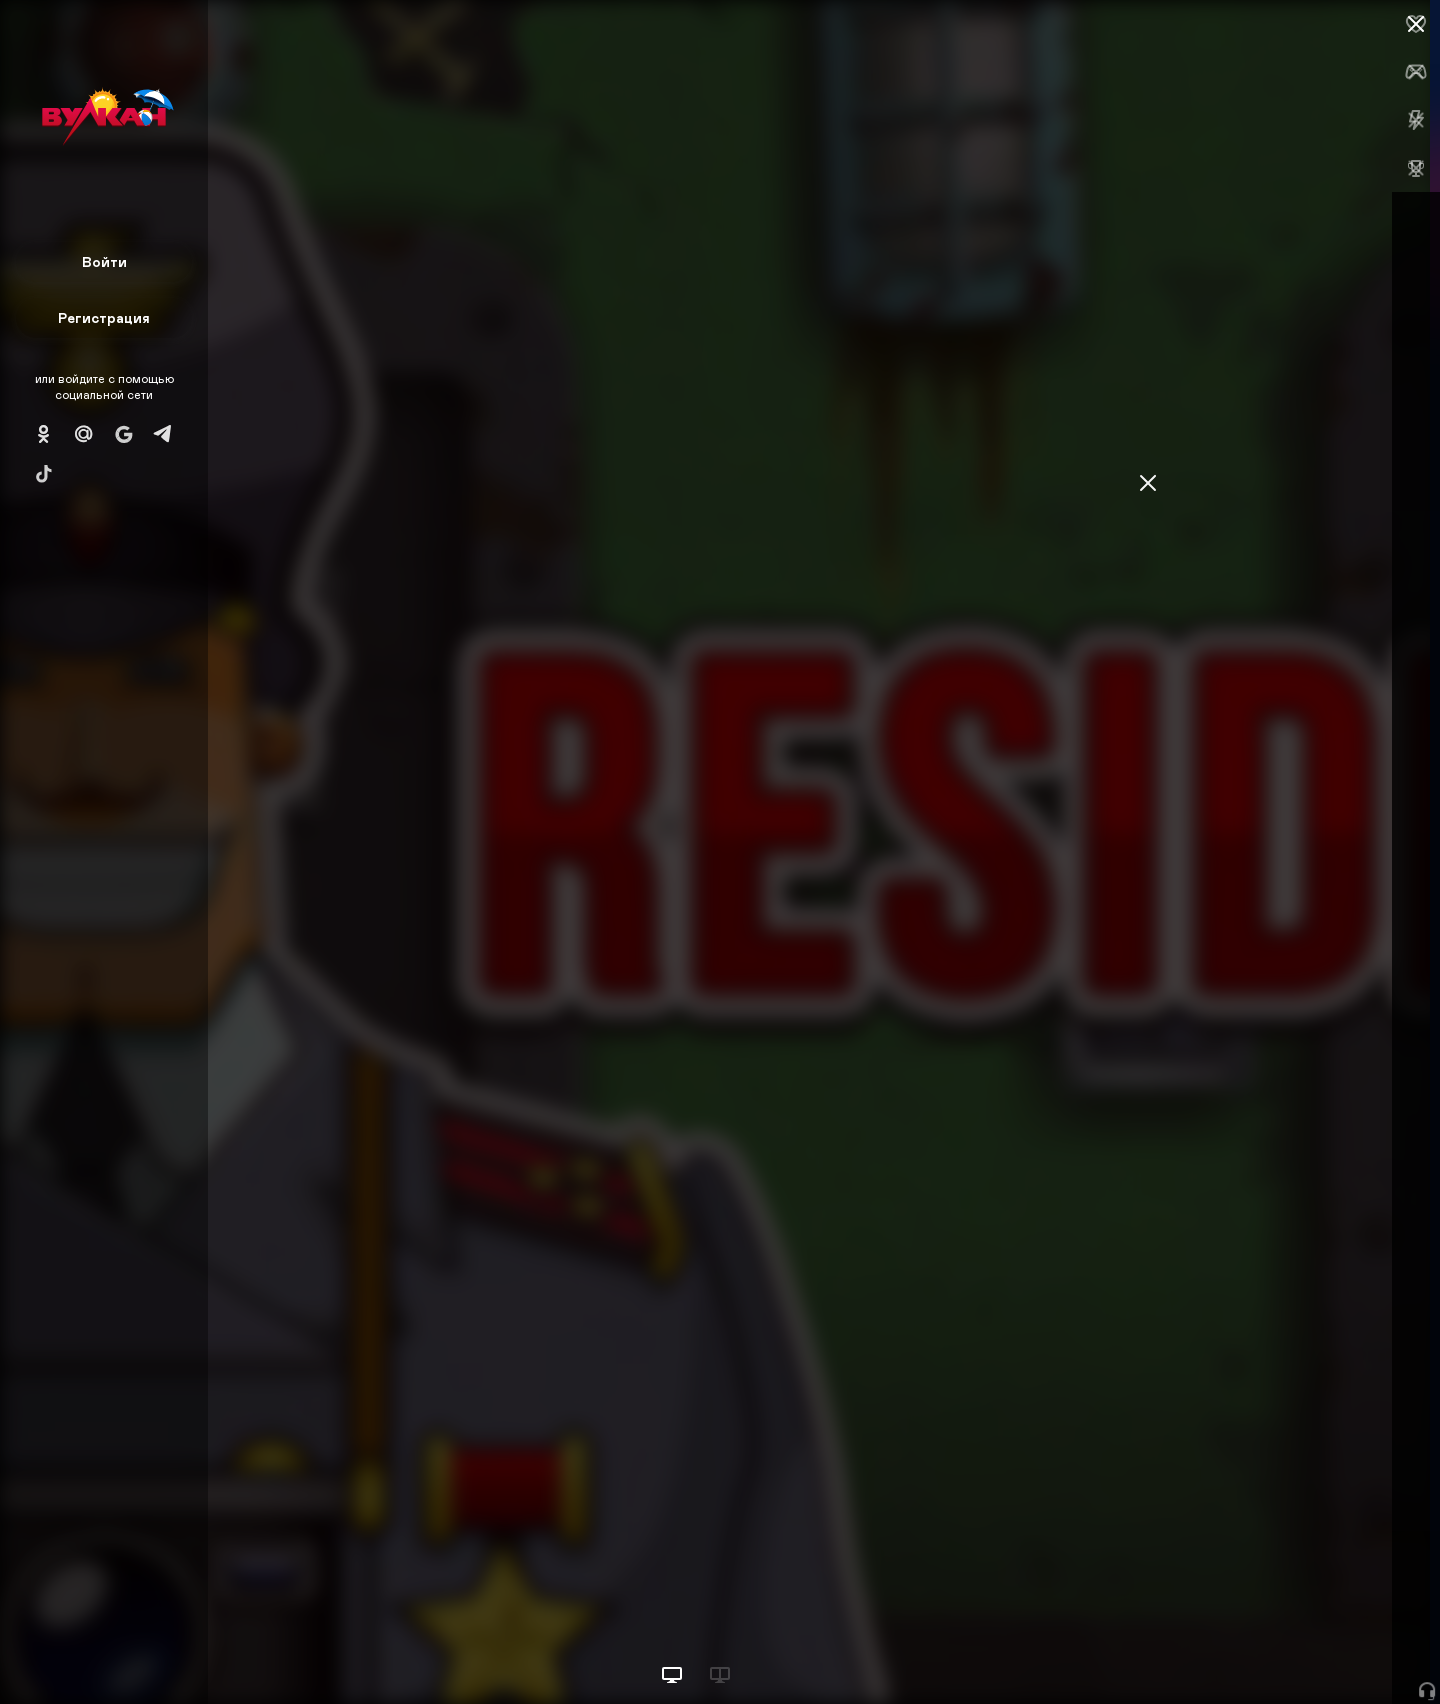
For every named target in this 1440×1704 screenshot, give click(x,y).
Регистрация (104, 317)
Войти (104, 261)
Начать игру (1288, 1651)
